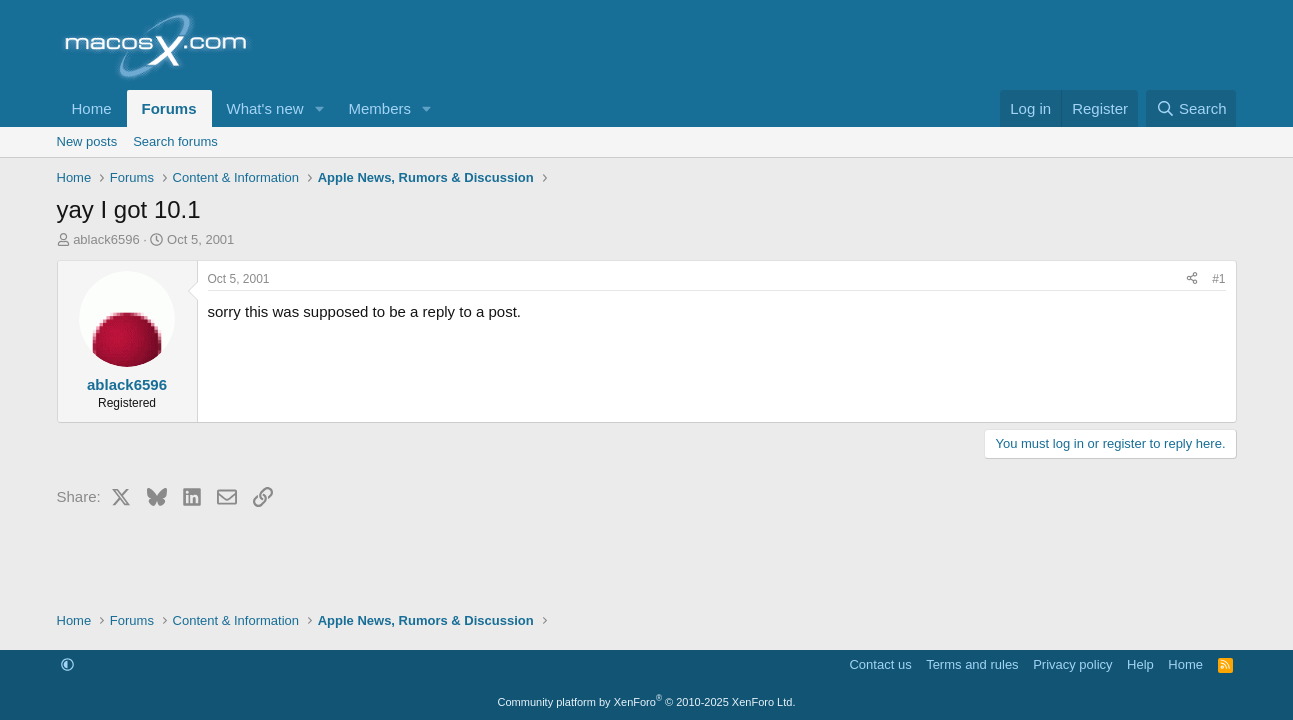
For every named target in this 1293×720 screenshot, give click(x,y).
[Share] (1192, 279)
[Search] (1191, 108)
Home (92, 108)
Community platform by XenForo (647, 702)
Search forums (175, 141)
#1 (1218, 279)
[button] (319, 108)
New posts (87, 141)
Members (379, 108)
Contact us (880, 664)
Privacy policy (1072, 664)
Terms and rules (972, 664)
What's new (265, 108)
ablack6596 (106, 239)
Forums (169, 108)
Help (1140, 664)
